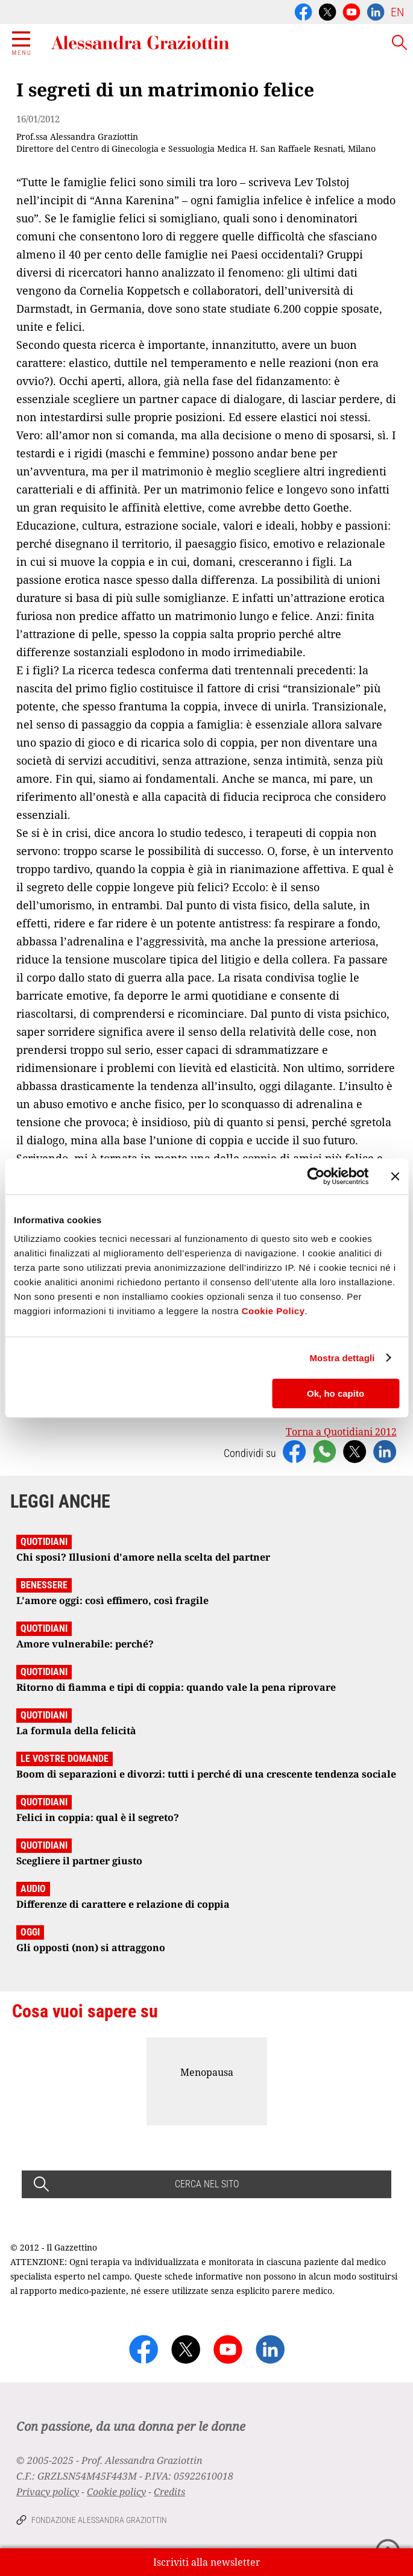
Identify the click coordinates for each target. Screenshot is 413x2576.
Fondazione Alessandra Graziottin (99, 2520)
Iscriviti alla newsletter (206, 2562)
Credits (169, 2491)
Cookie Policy (273, 1311)
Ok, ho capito (335, 1393)
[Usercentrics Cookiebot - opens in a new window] (315, 1176)
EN (397, 12)
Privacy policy (47, 2491)
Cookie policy (116, 2491)
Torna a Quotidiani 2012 (341, 1431)
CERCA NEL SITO (207, 2184)
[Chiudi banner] (395, 1176)
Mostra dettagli (341, 1358)
